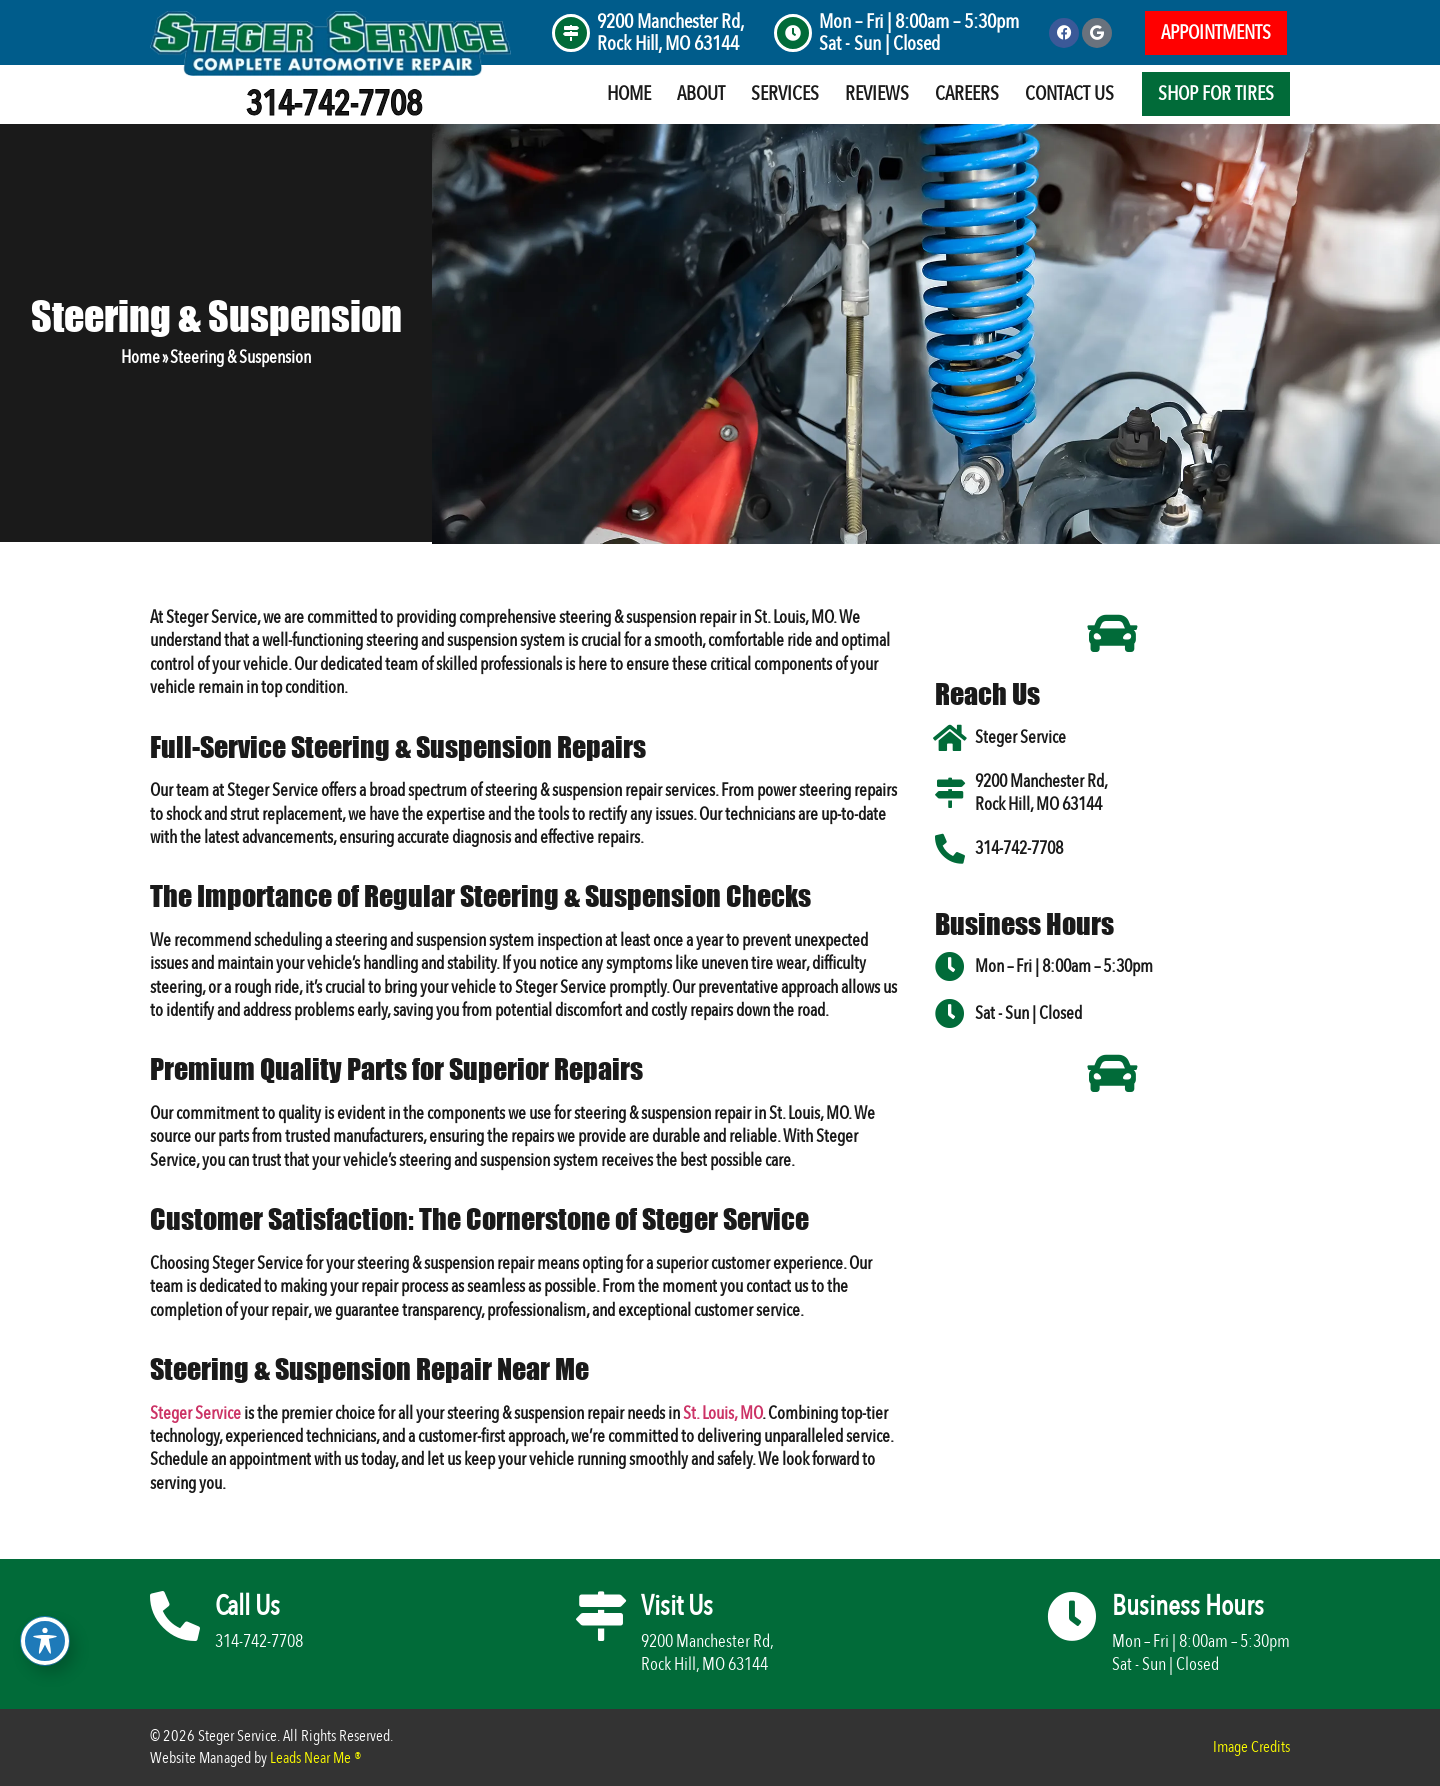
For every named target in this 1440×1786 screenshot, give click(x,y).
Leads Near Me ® (316, 1758)
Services (785, 93)
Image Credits (1251, 1747)
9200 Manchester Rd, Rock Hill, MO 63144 (670, 32)
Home (629, 93)
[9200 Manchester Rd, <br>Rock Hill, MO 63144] (571, 33)
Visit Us (677, 1606)
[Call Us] (175, 1616)
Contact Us (1069, 93)
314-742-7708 (334, 104)
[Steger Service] (950, 738)
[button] (1216, 33)
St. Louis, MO (722, 1413)
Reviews (877, 93)
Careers (967, 93)
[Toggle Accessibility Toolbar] (45, 1641)
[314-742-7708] (950, 849)
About (701, 93)
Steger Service (195, 1413)
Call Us (247, 1606)
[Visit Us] (601, 1616)
